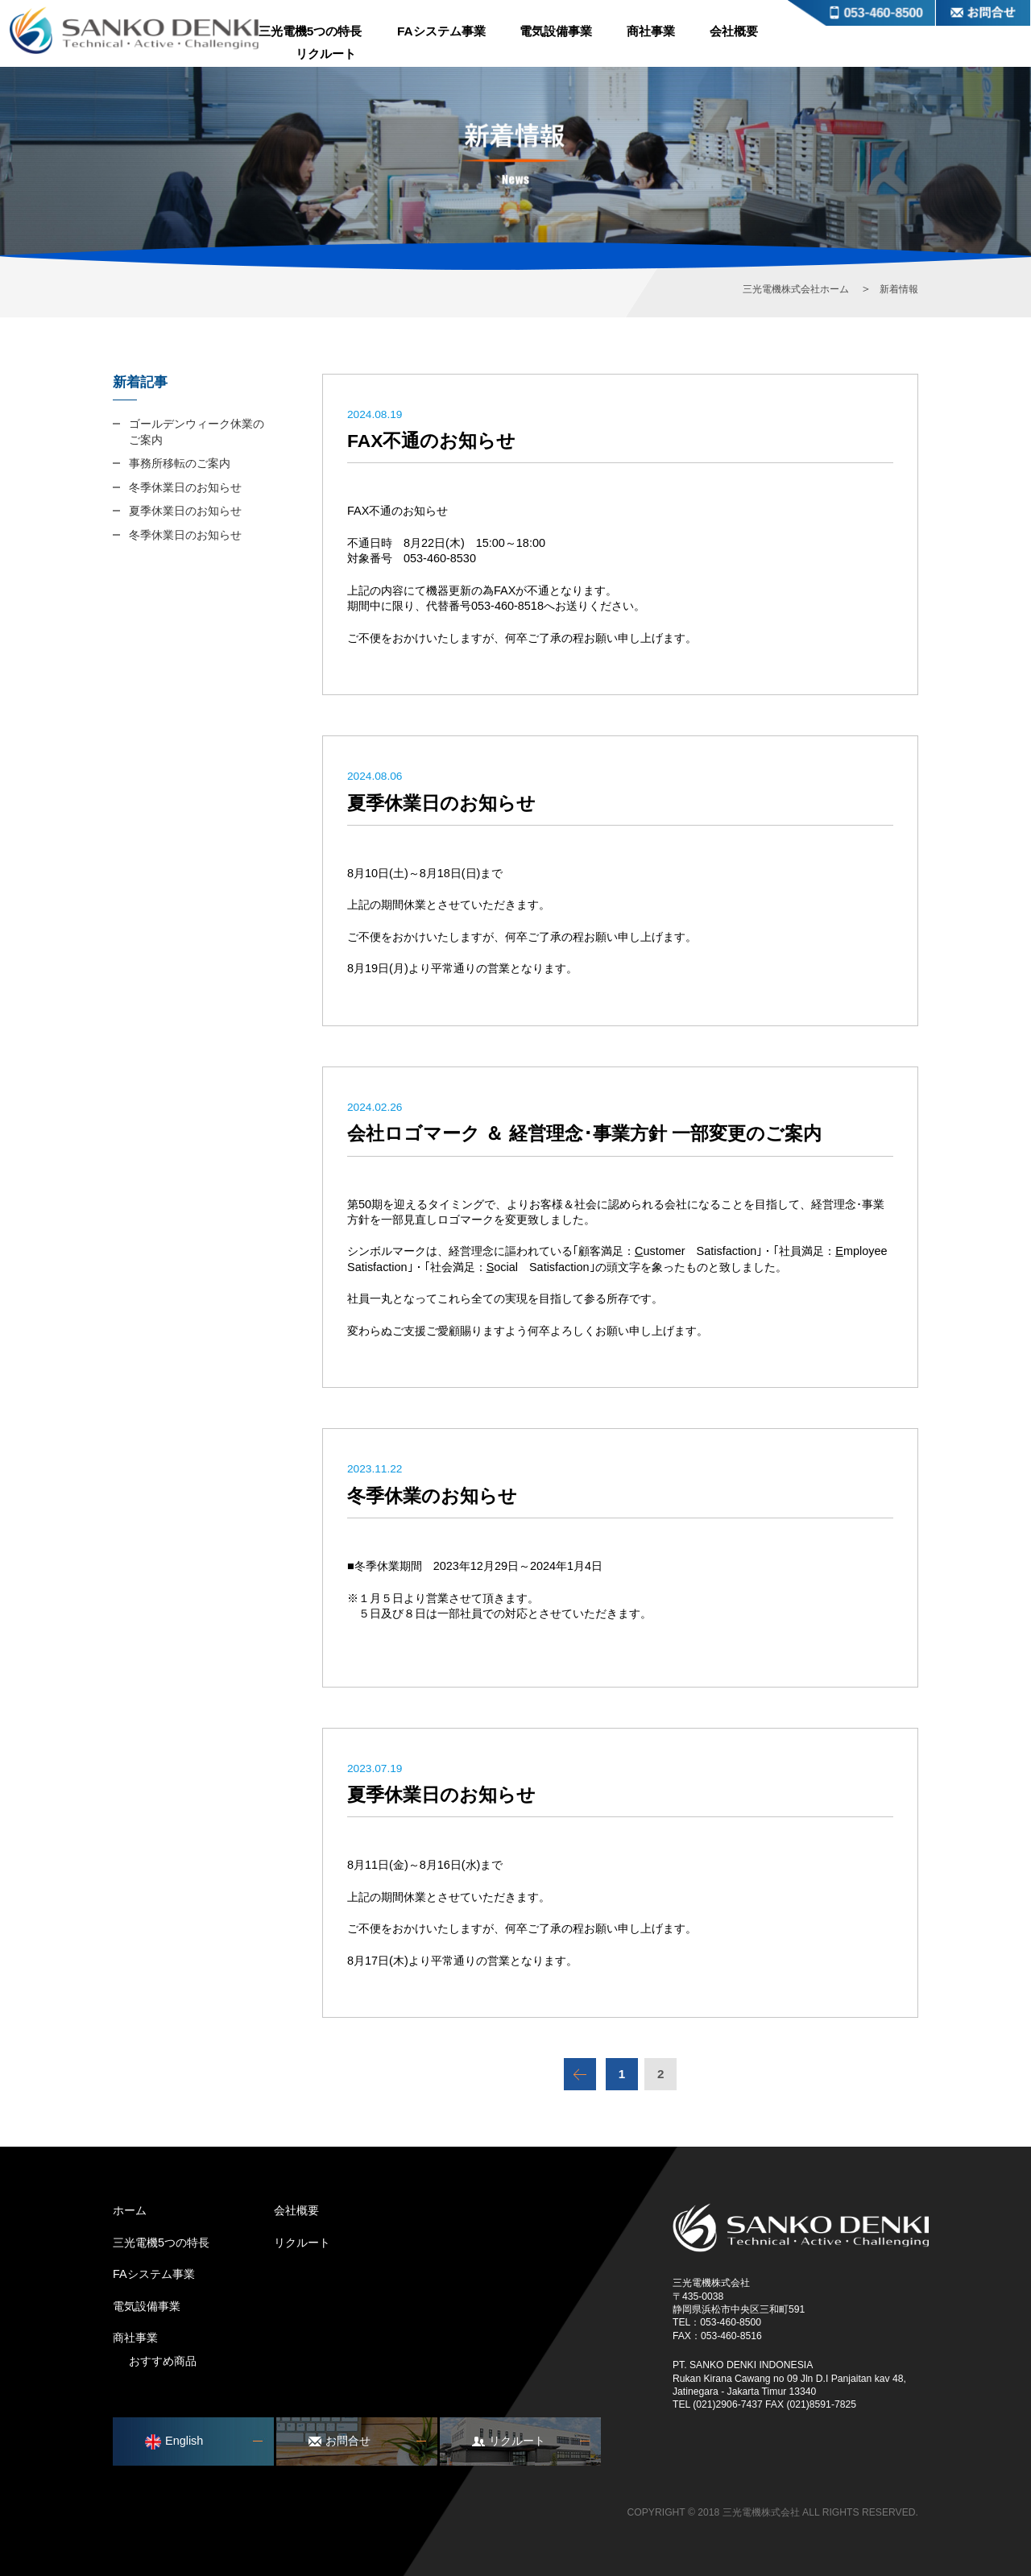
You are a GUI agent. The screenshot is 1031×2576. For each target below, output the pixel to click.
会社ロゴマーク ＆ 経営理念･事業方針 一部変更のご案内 (584, 1133)
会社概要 (734, 31)
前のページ (580, 2074)
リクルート (326, 53)
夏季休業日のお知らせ (441, 803)
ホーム (130, 2210)
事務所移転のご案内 (179, 463)
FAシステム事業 (441, 31)
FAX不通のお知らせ (431, 440)
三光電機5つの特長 (310, 31)
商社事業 (651, 31)
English (174, 2442)
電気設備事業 (556, 31)
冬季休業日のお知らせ (185, 487)
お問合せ (983, 13)
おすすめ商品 (163, 2361)
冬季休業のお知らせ (432, 1495)
